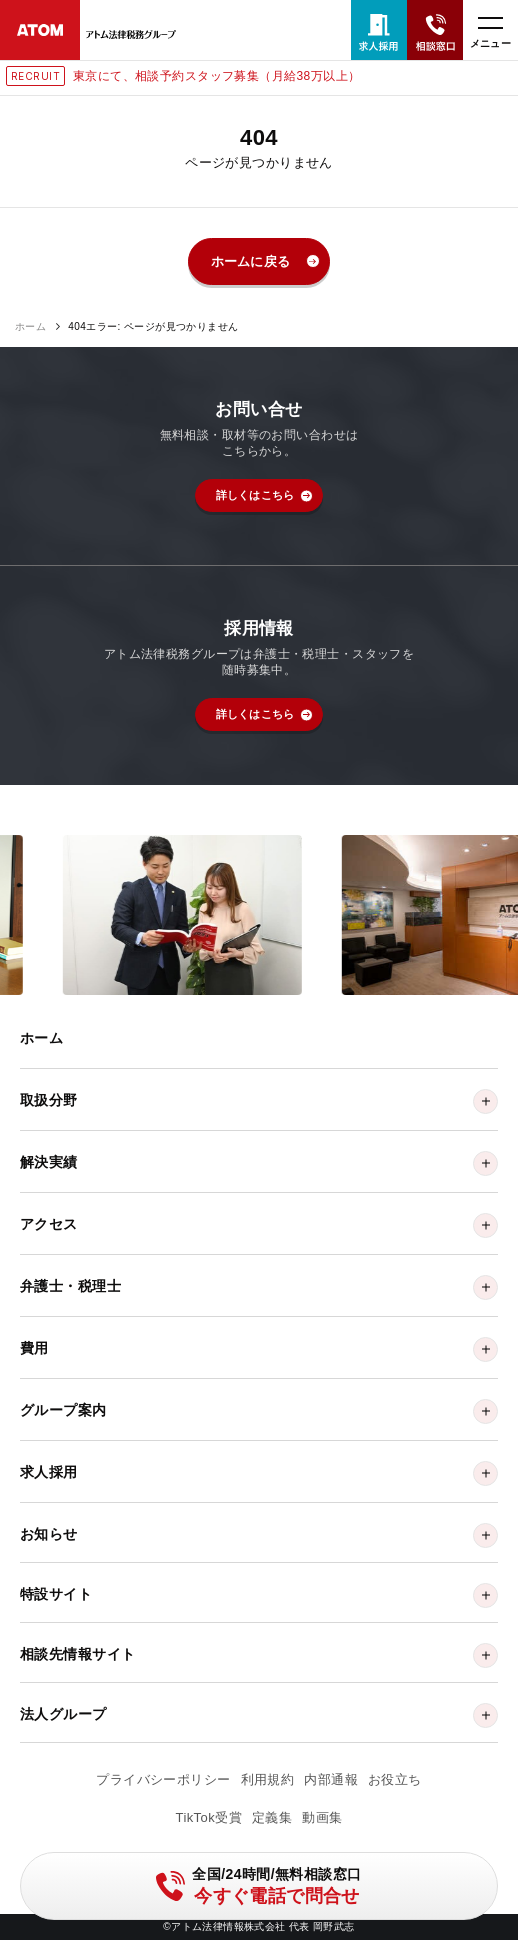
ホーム (30, 327)
